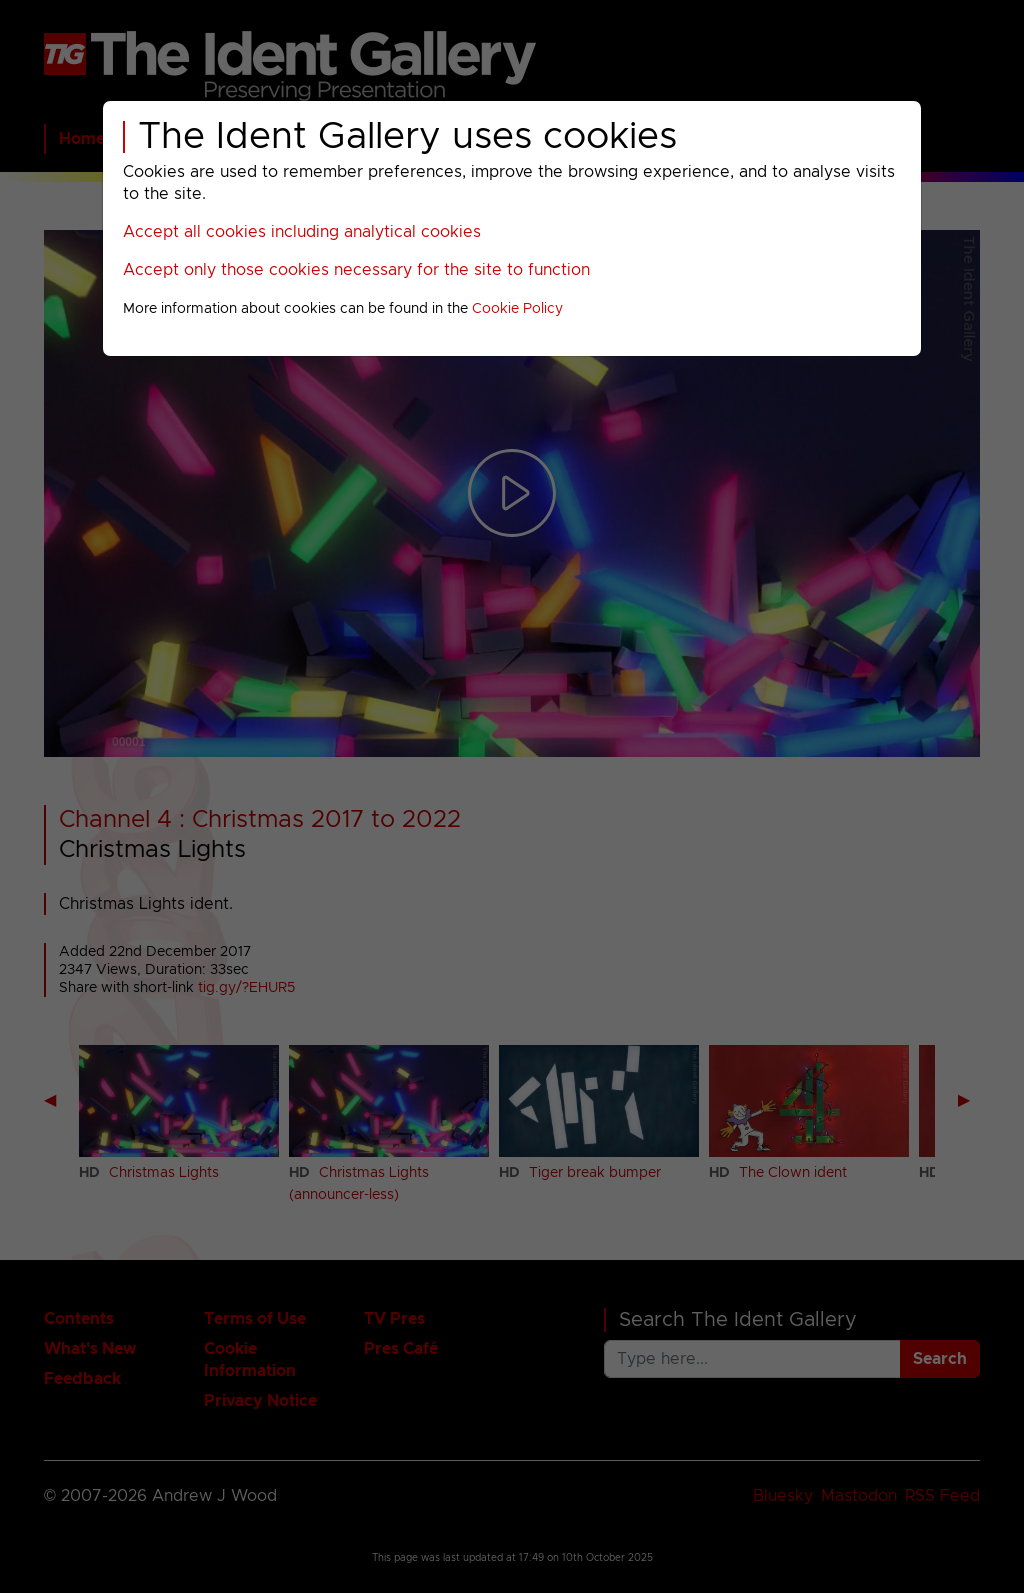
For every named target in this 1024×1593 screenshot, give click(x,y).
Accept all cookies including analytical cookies (302, 232)
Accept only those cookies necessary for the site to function (356, 270)
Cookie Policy (517, 309)
